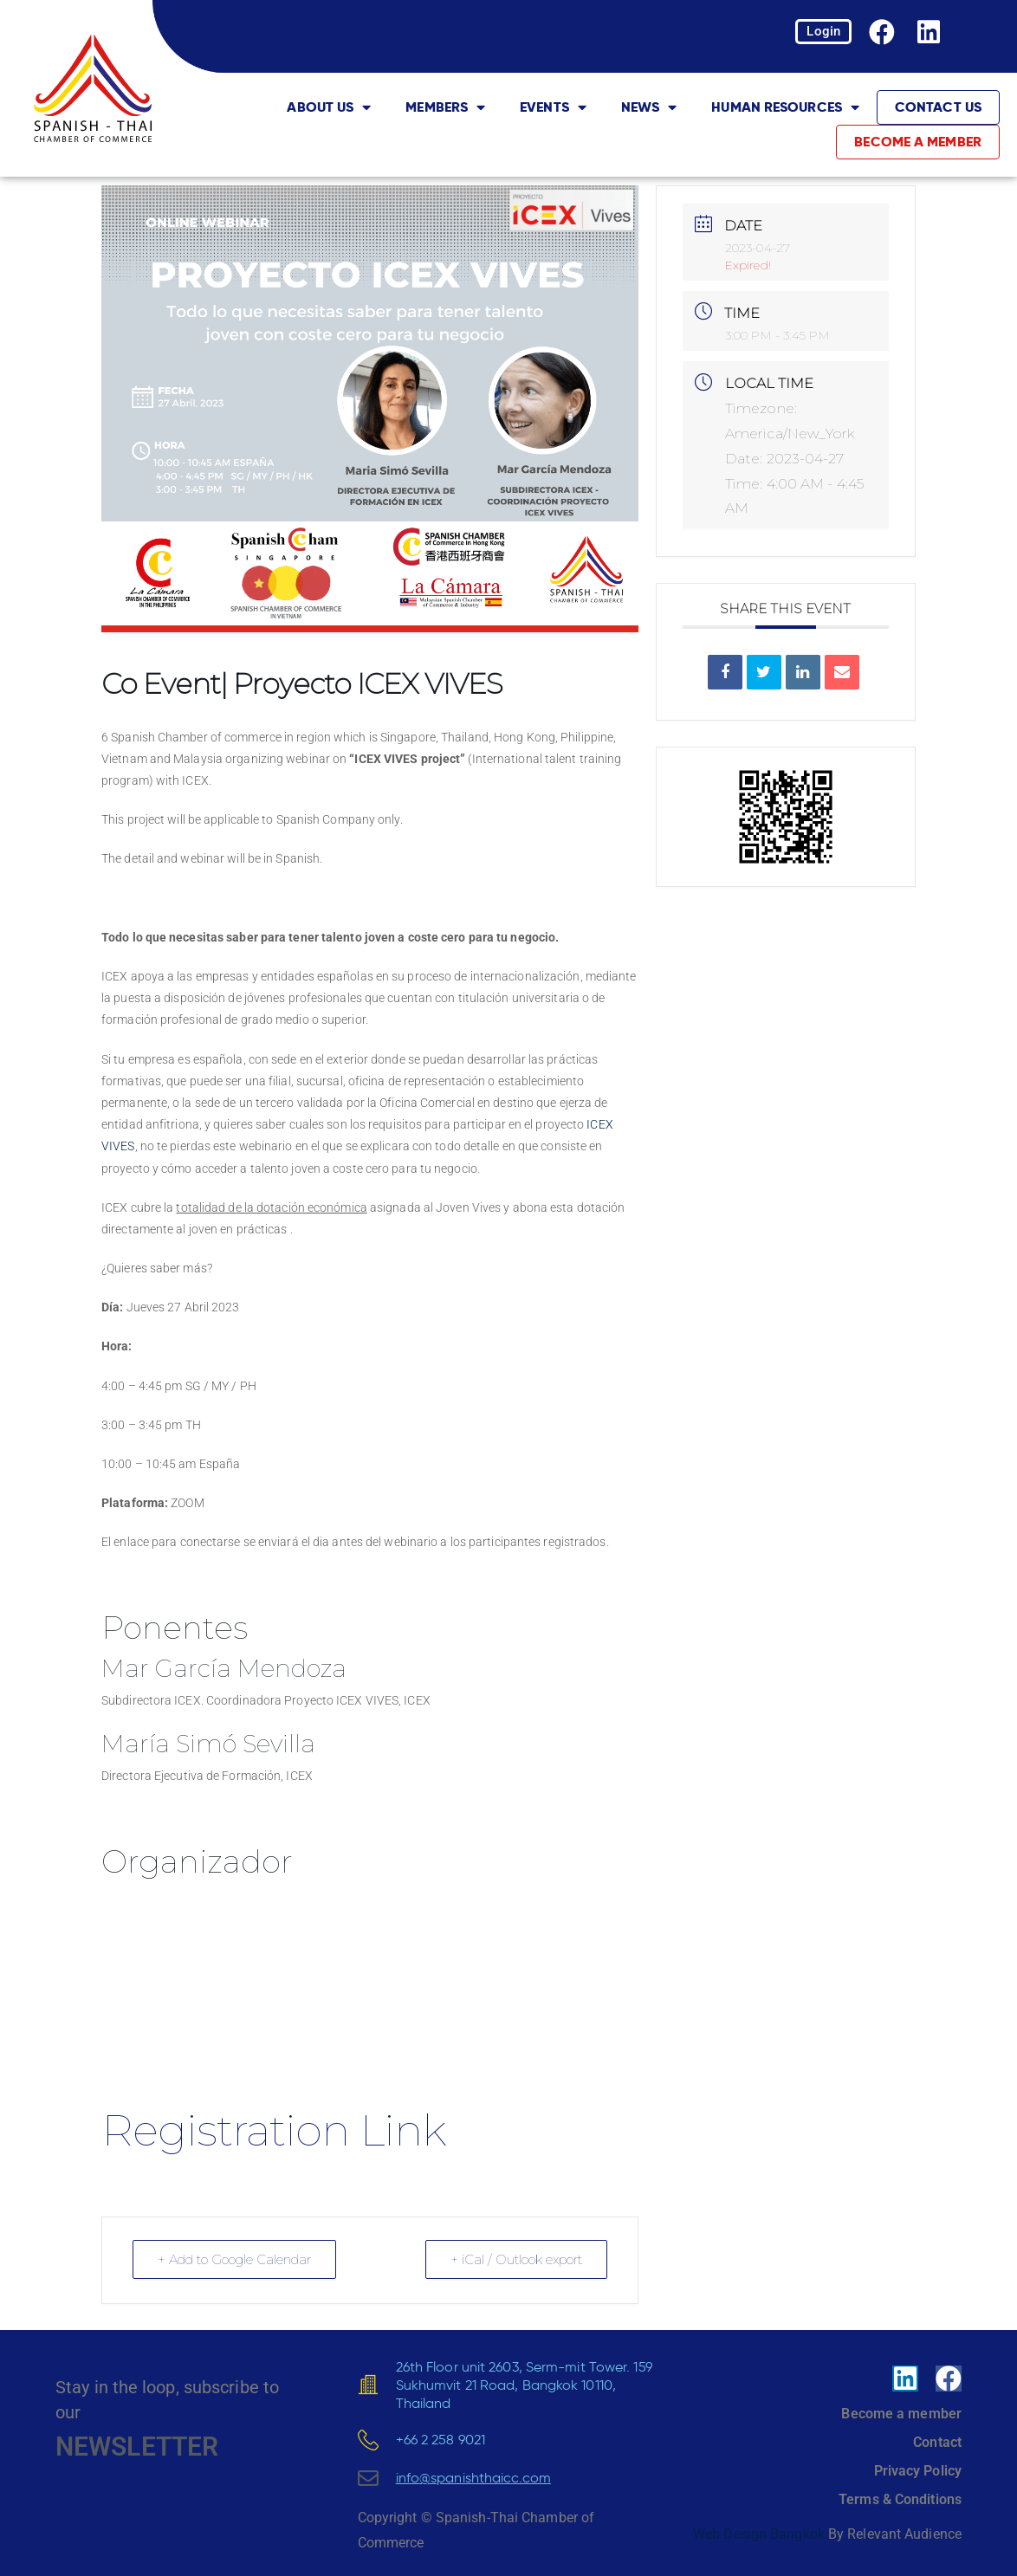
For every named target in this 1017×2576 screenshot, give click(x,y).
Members (445, 107)
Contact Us (938, 107)
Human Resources (785, 107)
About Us (329, 107)
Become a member (917, 142)
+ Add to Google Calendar (234, 2259)
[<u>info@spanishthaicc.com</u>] (368, 2478)
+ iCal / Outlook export (516, 2259)
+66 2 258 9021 (440, 2439)
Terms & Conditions (900, 2499)
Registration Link (273, 2130)
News (649, 107)
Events (553, 107)
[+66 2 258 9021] (368, 2440)
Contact (937, 2442)
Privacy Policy (918, 2471)
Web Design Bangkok (759, 2534)
